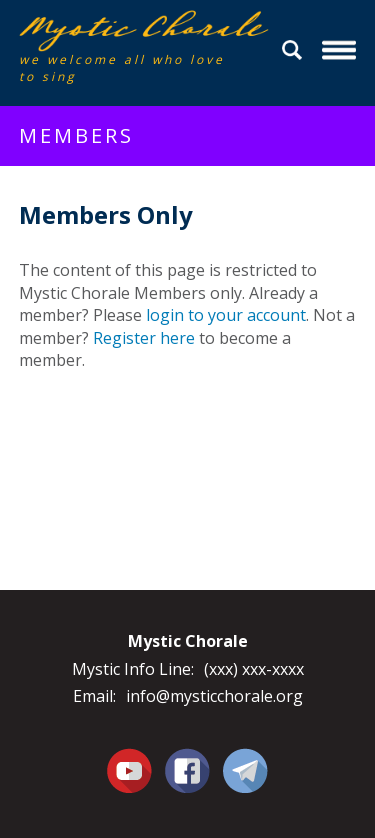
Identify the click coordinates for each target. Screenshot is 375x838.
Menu (342, 50)
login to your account (226, 315)
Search (295, 50)
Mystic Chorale (134, 31)
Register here (144, 338)
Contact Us (245, 770)
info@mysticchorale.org (214, 696)
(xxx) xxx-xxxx (254, 669)
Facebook (187, 759)
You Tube (130, 770)
